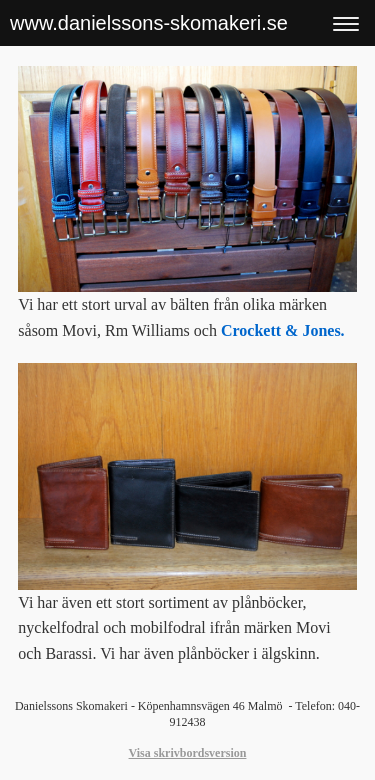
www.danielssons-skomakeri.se (149, 23)
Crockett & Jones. (283, 330)
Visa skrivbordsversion (188, 753)
